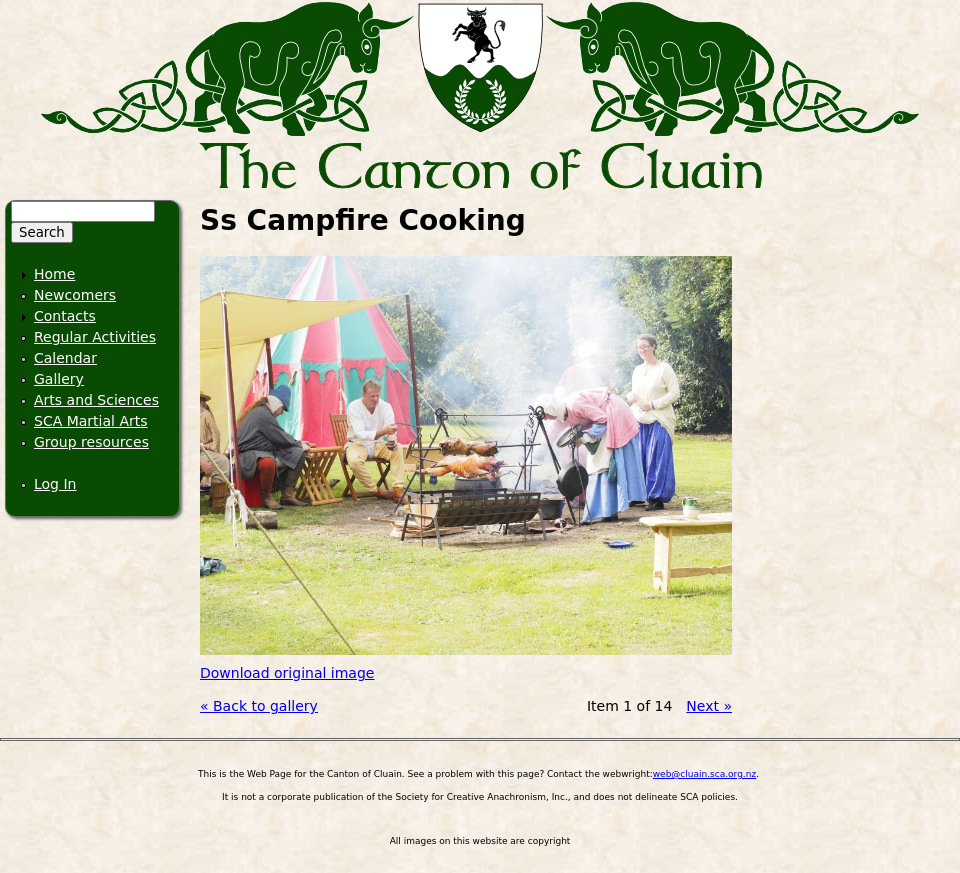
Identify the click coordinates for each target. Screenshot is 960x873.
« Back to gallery (259, 706)
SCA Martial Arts (91, 421)
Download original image (287, 673)
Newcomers (75, 295)
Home (54, 274)
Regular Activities (95, 337)
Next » (709, 706)
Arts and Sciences (96, 400)
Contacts (65, 316)
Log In (55, 484)
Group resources (91, 442)
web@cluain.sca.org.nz (704, 774)
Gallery (59, 379)
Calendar (65, 358)
